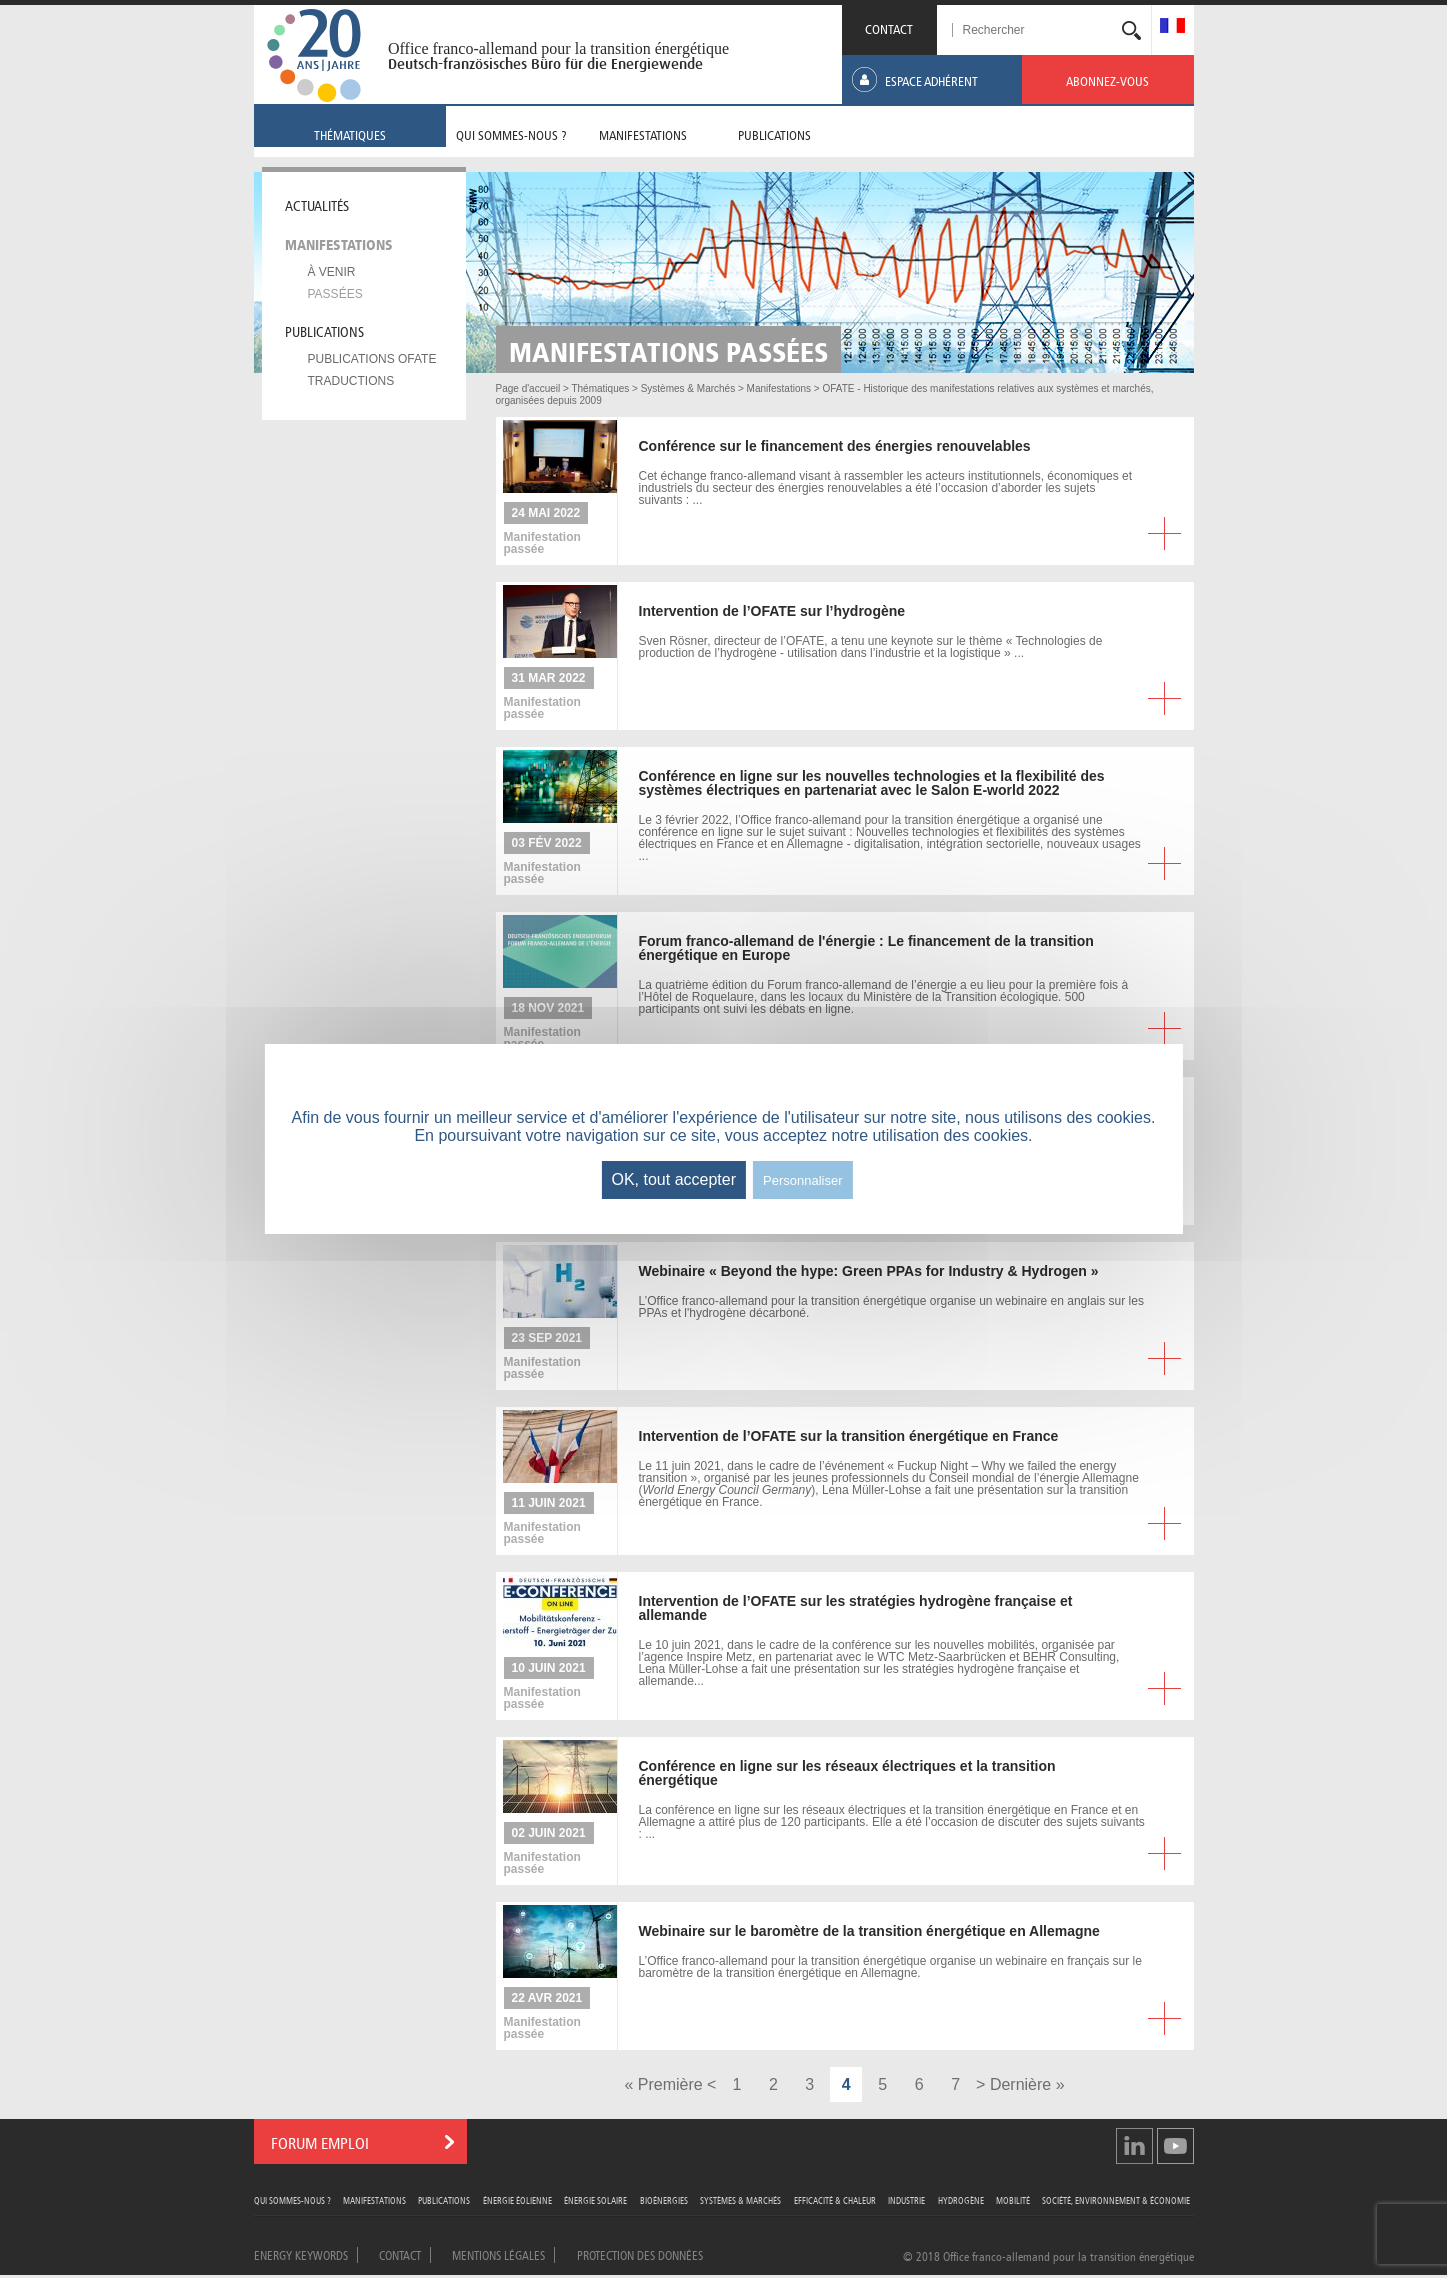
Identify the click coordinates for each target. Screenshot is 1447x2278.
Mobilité (1013, 2199)
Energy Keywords (301, 2254)
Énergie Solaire (595, 2199)
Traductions (351, 381)
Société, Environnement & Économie (1116, 2199)
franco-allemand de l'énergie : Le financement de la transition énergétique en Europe (866, 948)
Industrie (906, 2199)
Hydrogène (961, 2199)
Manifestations (339, 243)
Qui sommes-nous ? (292, 2199)
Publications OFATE (372, 359)
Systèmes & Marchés (740, 2199)
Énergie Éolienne (517, 2199)
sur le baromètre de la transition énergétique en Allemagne (869, 1931)
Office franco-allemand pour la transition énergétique (558, 48)
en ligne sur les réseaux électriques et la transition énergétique (847, 1773)
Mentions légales (498, 2254)
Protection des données (640, 2254)
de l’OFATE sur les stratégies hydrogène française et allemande (856, 1608)
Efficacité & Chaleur (835, 2199)
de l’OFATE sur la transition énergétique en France (849, 1436)
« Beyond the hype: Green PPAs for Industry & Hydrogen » (869, 1271)
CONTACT (889, 27)
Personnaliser (803, 1180)
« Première (663, 2084)
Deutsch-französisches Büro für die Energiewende (545, 64)
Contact (400, 2254)
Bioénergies (664, 2199)
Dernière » (1027, 2084)
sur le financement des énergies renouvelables (835, 446)
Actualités (317, 204)
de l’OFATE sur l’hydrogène (772, 611)
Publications (324, 330)
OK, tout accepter (673, 1179)
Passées (335, 294)
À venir (332, 272)
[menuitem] (1172, 27)
